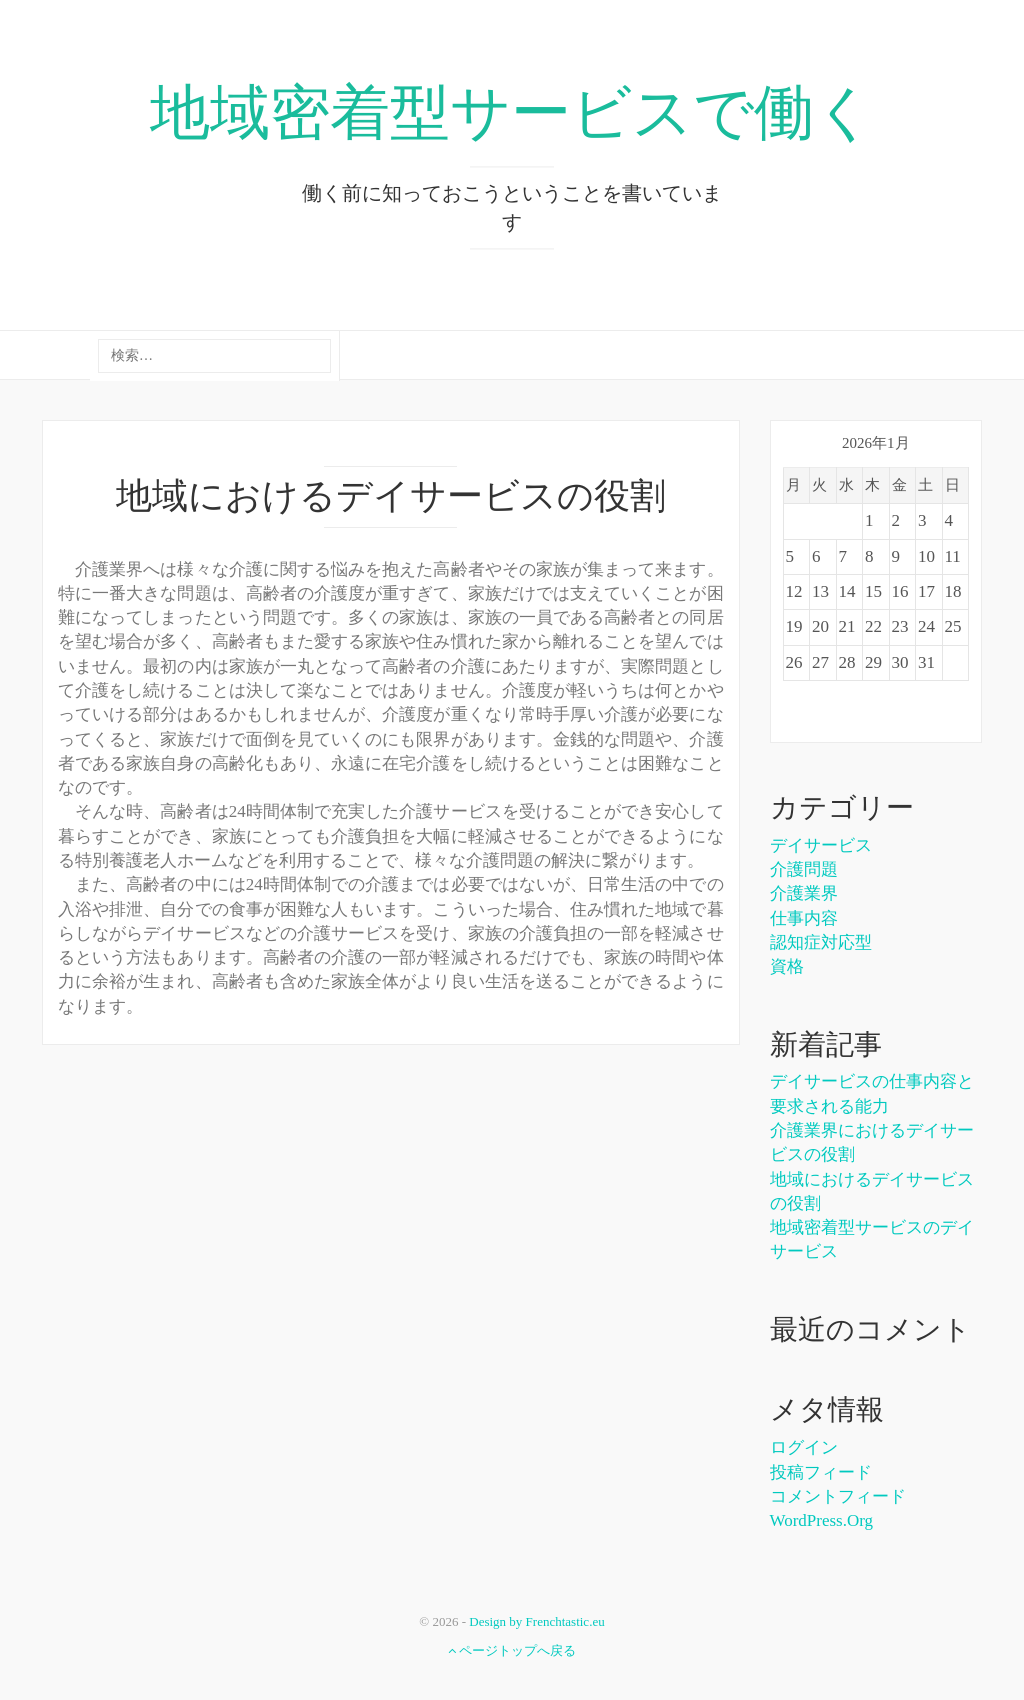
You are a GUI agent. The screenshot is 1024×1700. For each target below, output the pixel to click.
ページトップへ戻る (512, 1650)
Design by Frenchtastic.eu (536, 1621)
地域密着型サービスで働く (512, 113)
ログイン (804, 1447)
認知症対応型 (821, 942)
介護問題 (804, 869)
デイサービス (821, 845)
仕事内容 (804, 918)
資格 (787, 966)
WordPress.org (822, 1520)
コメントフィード (838, 1496)
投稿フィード (821, 1472)
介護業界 (804, 893)
